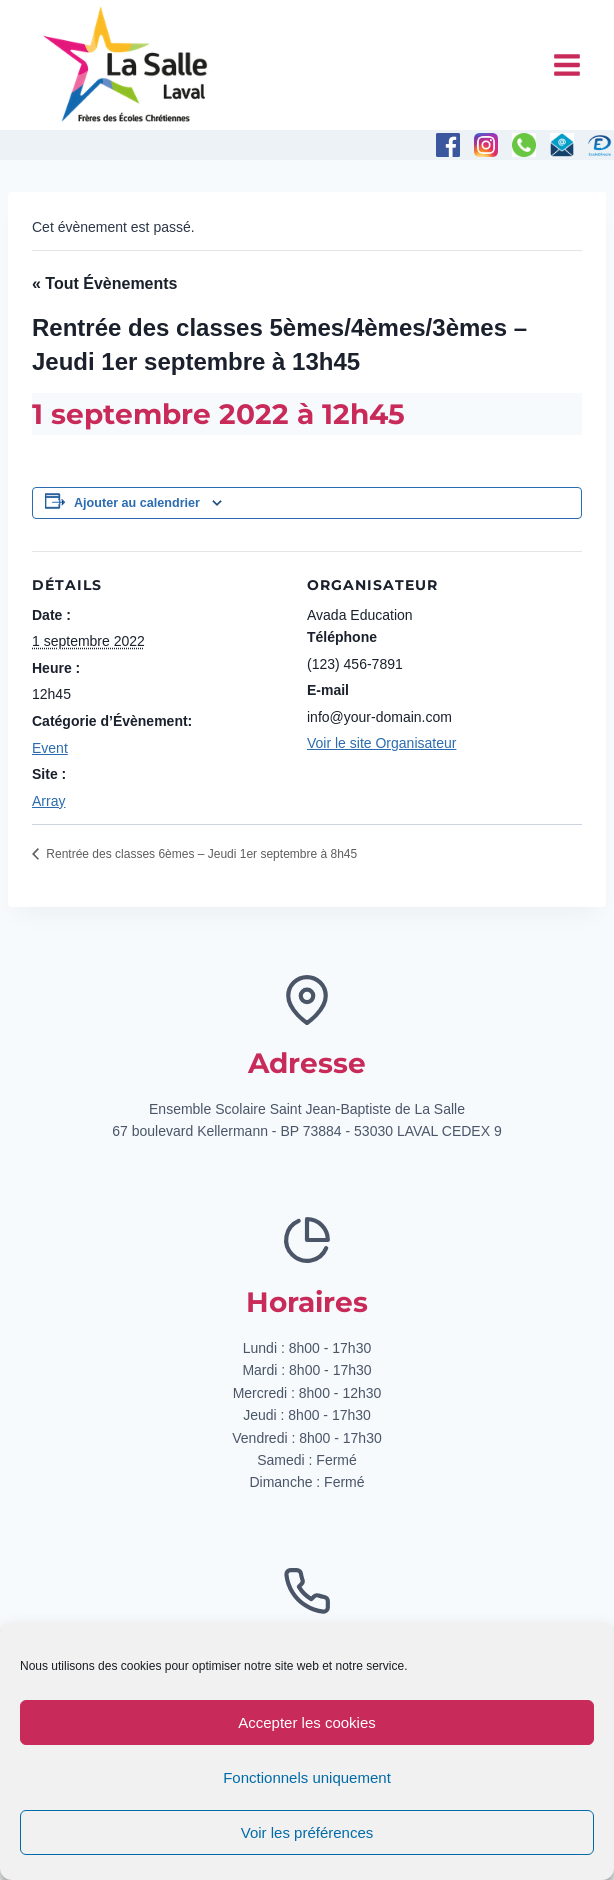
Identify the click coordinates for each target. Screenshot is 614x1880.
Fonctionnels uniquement (307, 1777)
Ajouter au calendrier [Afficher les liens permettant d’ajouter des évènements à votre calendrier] (137, 503)
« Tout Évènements (105, 283)
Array (48, 801)
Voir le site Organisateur (381, 743)
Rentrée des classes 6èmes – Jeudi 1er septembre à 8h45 (200, 854)
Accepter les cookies (307, 1722)
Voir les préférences (307, 1832)
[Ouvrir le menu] (566, 64)
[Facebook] (448, 145)
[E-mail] (562, 145)
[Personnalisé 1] (600, 145)
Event (50, 748)
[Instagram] (486, 145)
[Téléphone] (524, 145)
